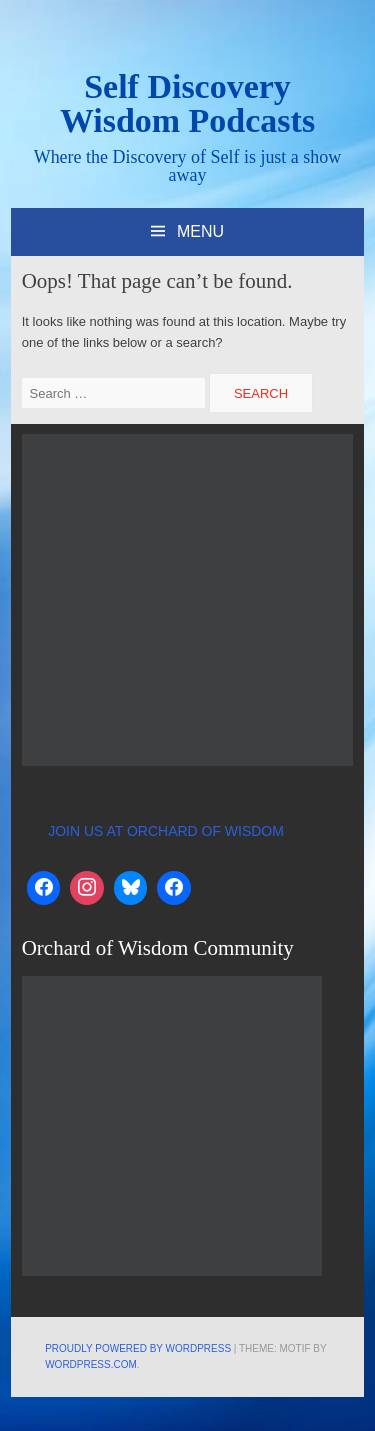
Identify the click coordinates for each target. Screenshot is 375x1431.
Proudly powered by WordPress (138, 1348)
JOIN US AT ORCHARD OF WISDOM (166, 831)
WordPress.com (91, 1364)
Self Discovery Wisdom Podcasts (187, 103)
